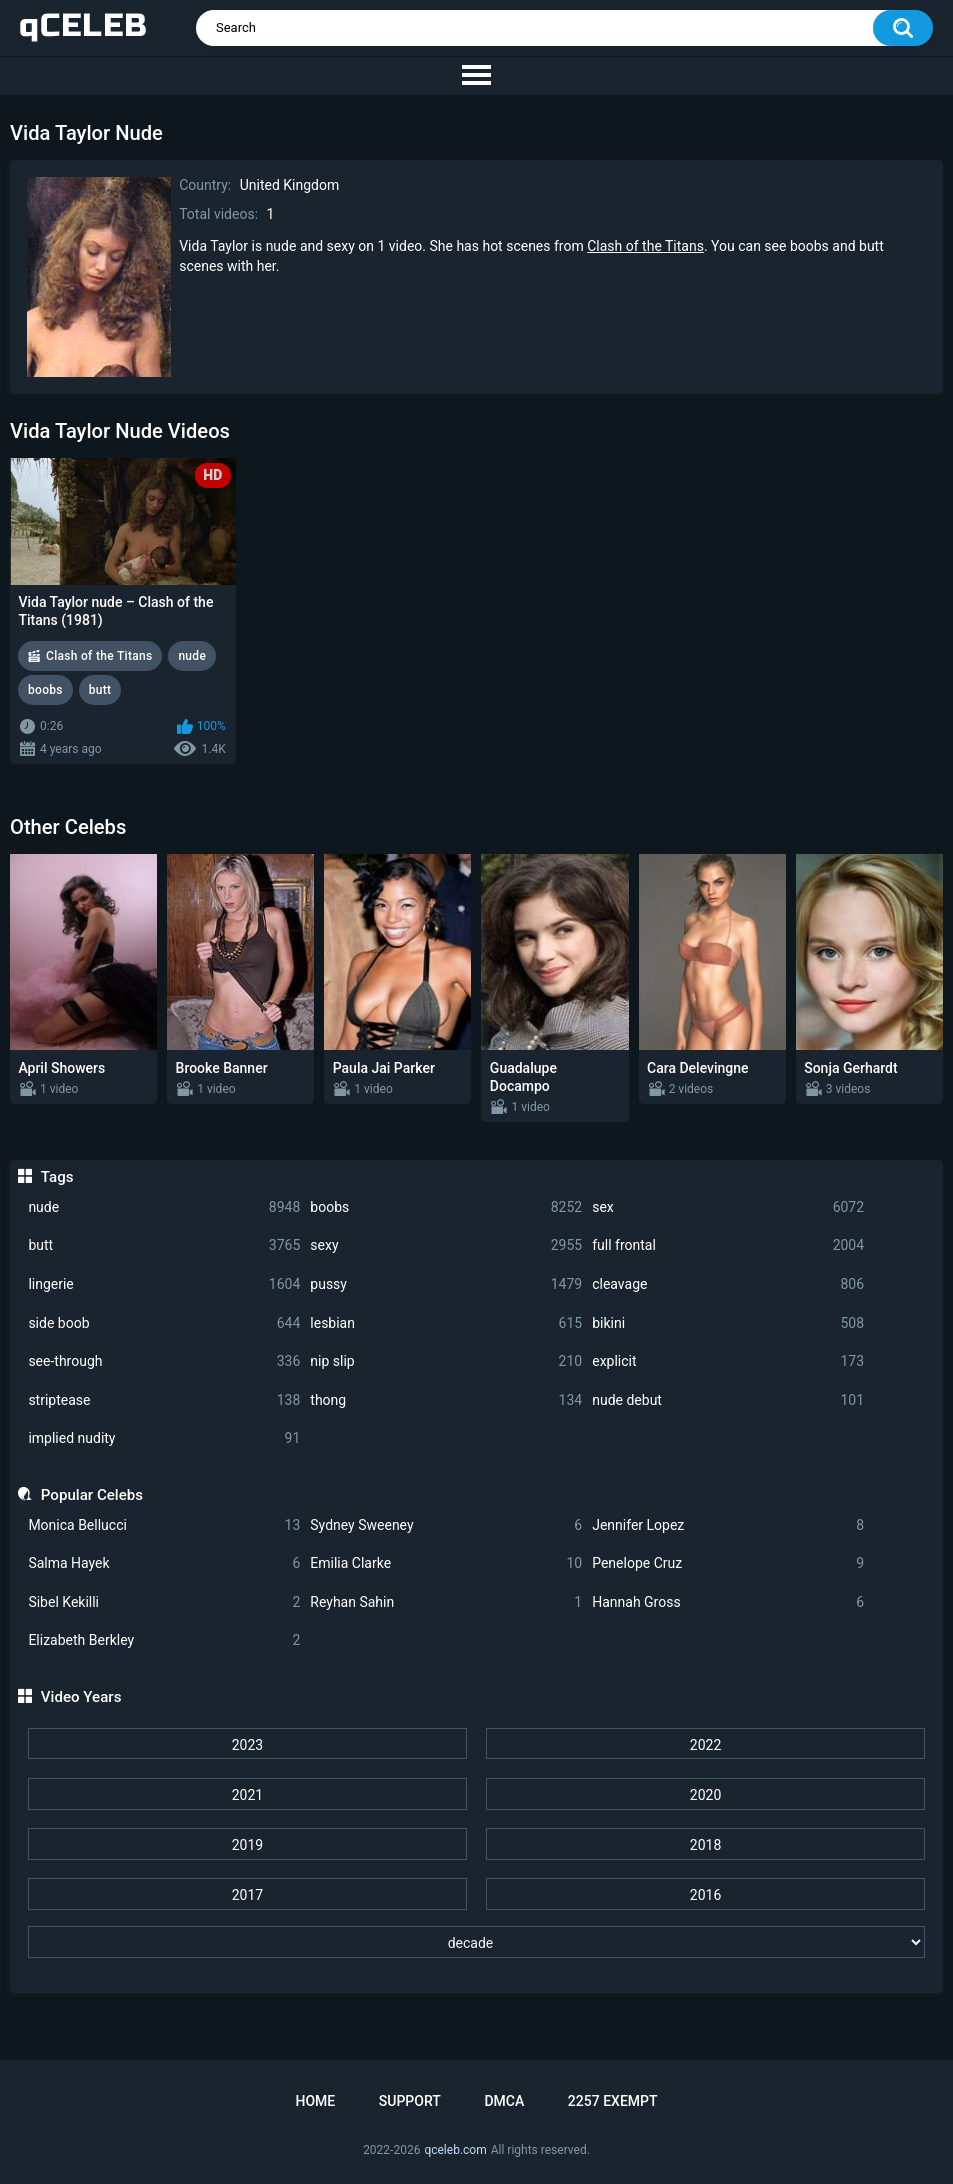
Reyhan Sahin (446, 1602)
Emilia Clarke (446, 1563)
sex (728, 1207)
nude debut (728, 1400)
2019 (247, 1845)
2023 (247, 1745)
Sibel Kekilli (164, 1602)
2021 (247, 1795)
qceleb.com (455, 2150)
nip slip (446, 1361)
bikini (728, 1323)
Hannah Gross (728, 1602)
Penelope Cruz (728, 1563)
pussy (446, 1284)
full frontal (728, 1245)
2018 (705, 1845)
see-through (164, 1361)
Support (410, 2101)
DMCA (504, 2101)
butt (164, 1245)
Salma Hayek (164, 1563)
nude (164, 1207)
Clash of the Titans (645, 246)
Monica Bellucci (164, 1525)
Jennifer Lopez (728, 1525)
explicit (728, 1361)
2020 (705, 1795)
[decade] (477, 1942)
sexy (446, 1245)
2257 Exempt (613, 2101)
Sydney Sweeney (446, 1525)
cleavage (728, 1284)
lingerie (164, 1284)
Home (315, 2101)
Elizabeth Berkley (164, 1640)
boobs (446, 1207)
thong (446, 1400)
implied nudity (164, 1438)
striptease (164, 1400)
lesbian (446, 1323)
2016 (705, 1895)
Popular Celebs (92, 1495)
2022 (705, 1745)
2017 (247, 1895)
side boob (164, 1323)
